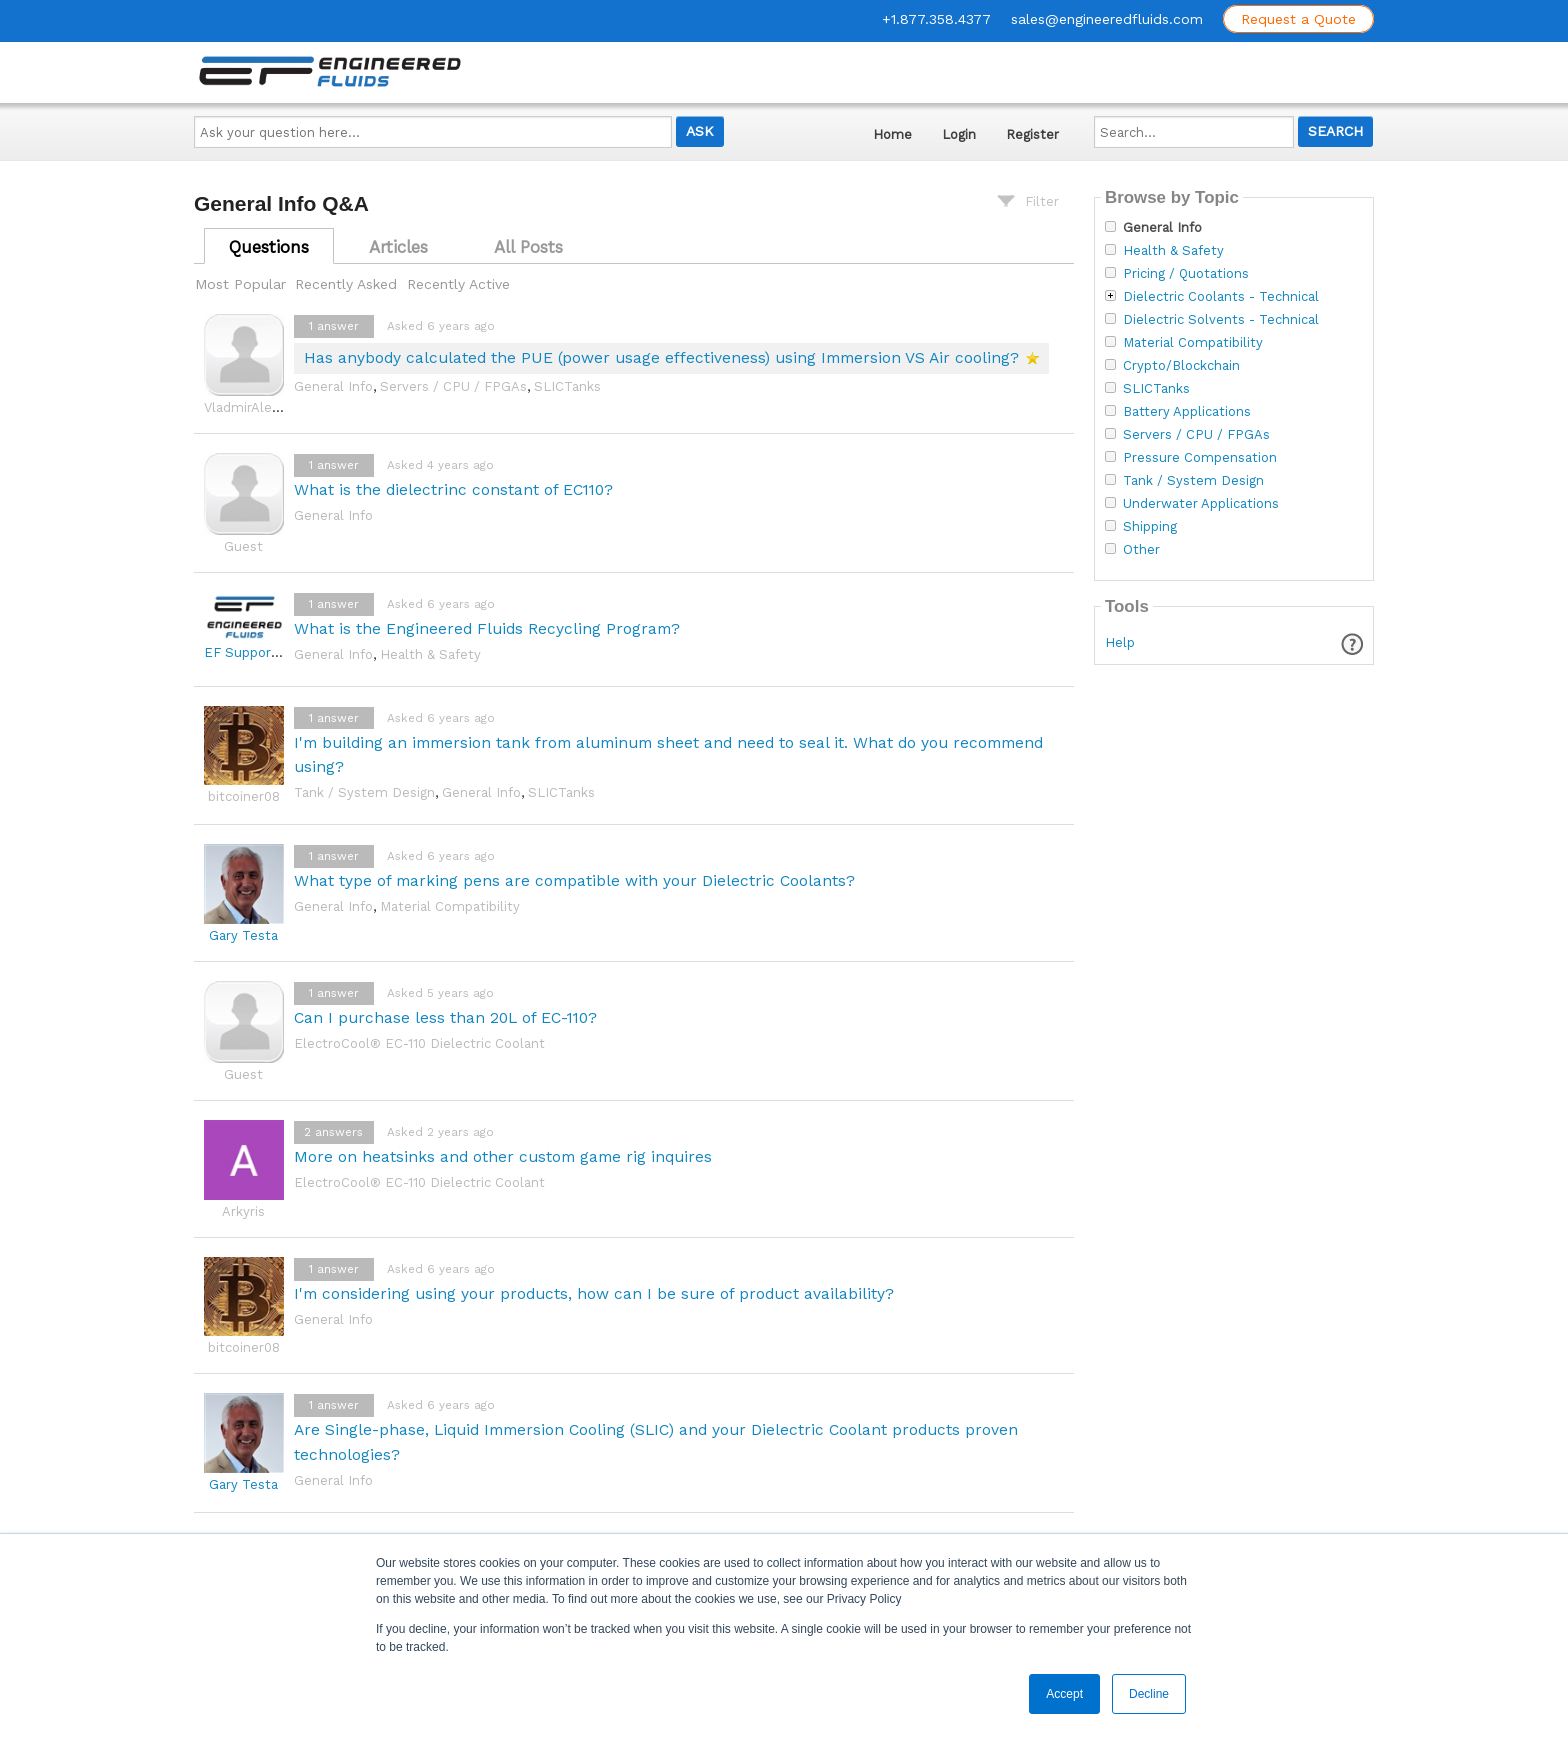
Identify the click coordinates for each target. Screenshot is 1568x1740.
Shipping (1150, 527)
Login (959, 134)
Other (1141, 550)
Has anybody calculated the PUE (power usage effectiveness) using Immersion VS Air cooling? (661, 357)
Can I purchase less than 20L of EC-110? (445, 1017)
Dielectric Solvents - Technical (1221, 320)
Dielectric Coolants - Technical (1221, 297)
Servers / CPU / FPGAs (453, 386)
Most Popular (240, 284)
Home (892, 134)
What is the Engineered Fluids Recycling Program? (487, 628)
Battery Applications (1187, 412)
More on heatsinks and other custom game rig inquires (503, 1156)
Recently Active (458, 284)
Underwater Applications (1201, 504)
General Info (333, 386)
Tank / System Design (364, 792)
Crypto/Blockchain (1181, 366)
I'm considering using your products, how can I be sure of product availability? (594, 1293)
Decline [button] (1149, 1694)
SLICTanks (567, 386)
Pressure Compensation (1200, 458)
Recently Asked (346, 284)
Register (1032, 134)
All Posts (528, 247)
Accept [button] (1064, 1694)
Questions (269, 247)
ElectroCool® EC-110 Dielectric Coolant (419, 1043)
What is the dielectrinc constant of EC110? (453, 489)
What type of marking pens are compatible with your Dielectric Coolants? (574, 880)
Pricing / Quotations (1186, 274)
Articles (398, 247)
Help (1120, 642)
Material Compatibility (450, 906)
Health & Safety (430, 654)
